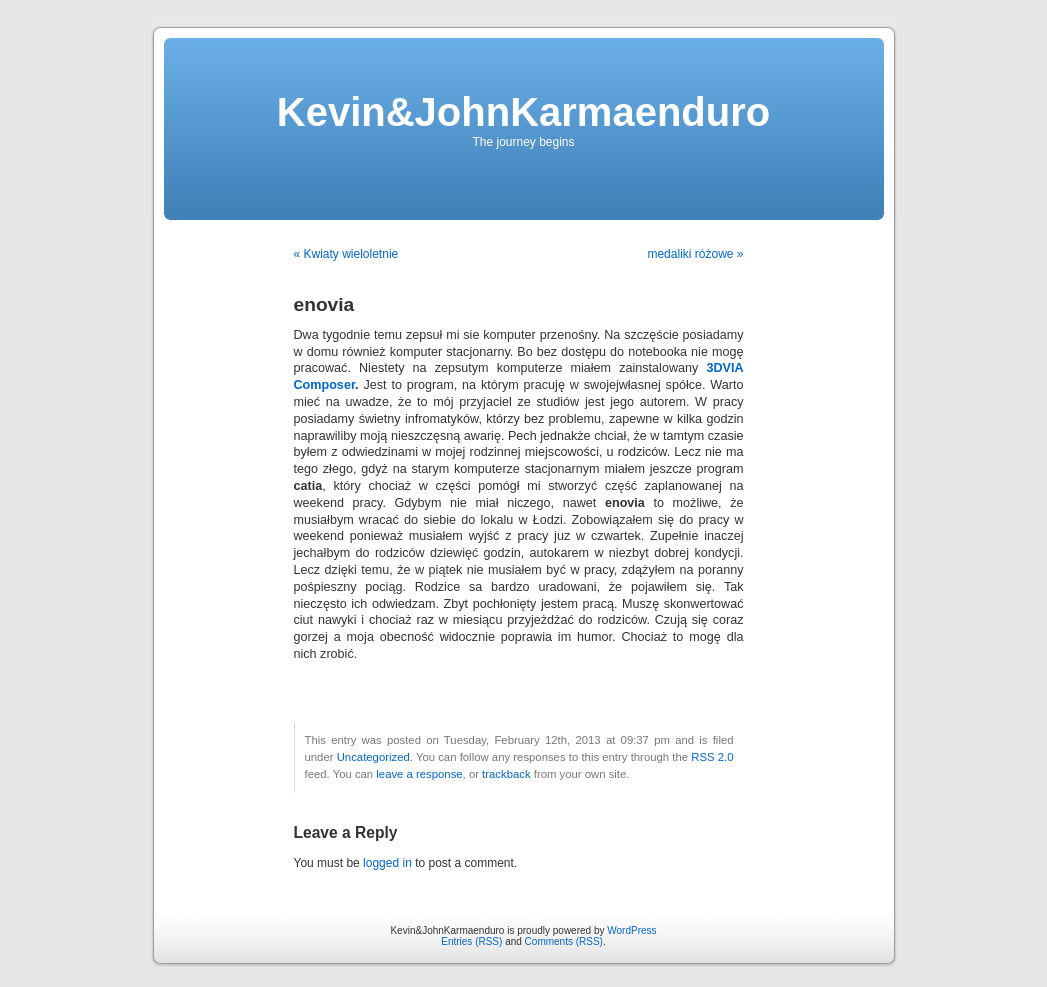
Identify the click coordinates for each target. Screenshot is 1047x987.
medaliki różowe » (695, 254)
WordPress (631, 930)
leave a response (419, 774)
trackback (506, 774)
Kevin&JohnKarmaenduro (523, 112)
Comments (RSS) (564, 941)
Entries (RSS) (471, 941)
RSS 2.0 (712, 757)
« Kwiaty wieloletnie (346, 254)
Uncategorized (373, 757)
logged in (387, 863)
